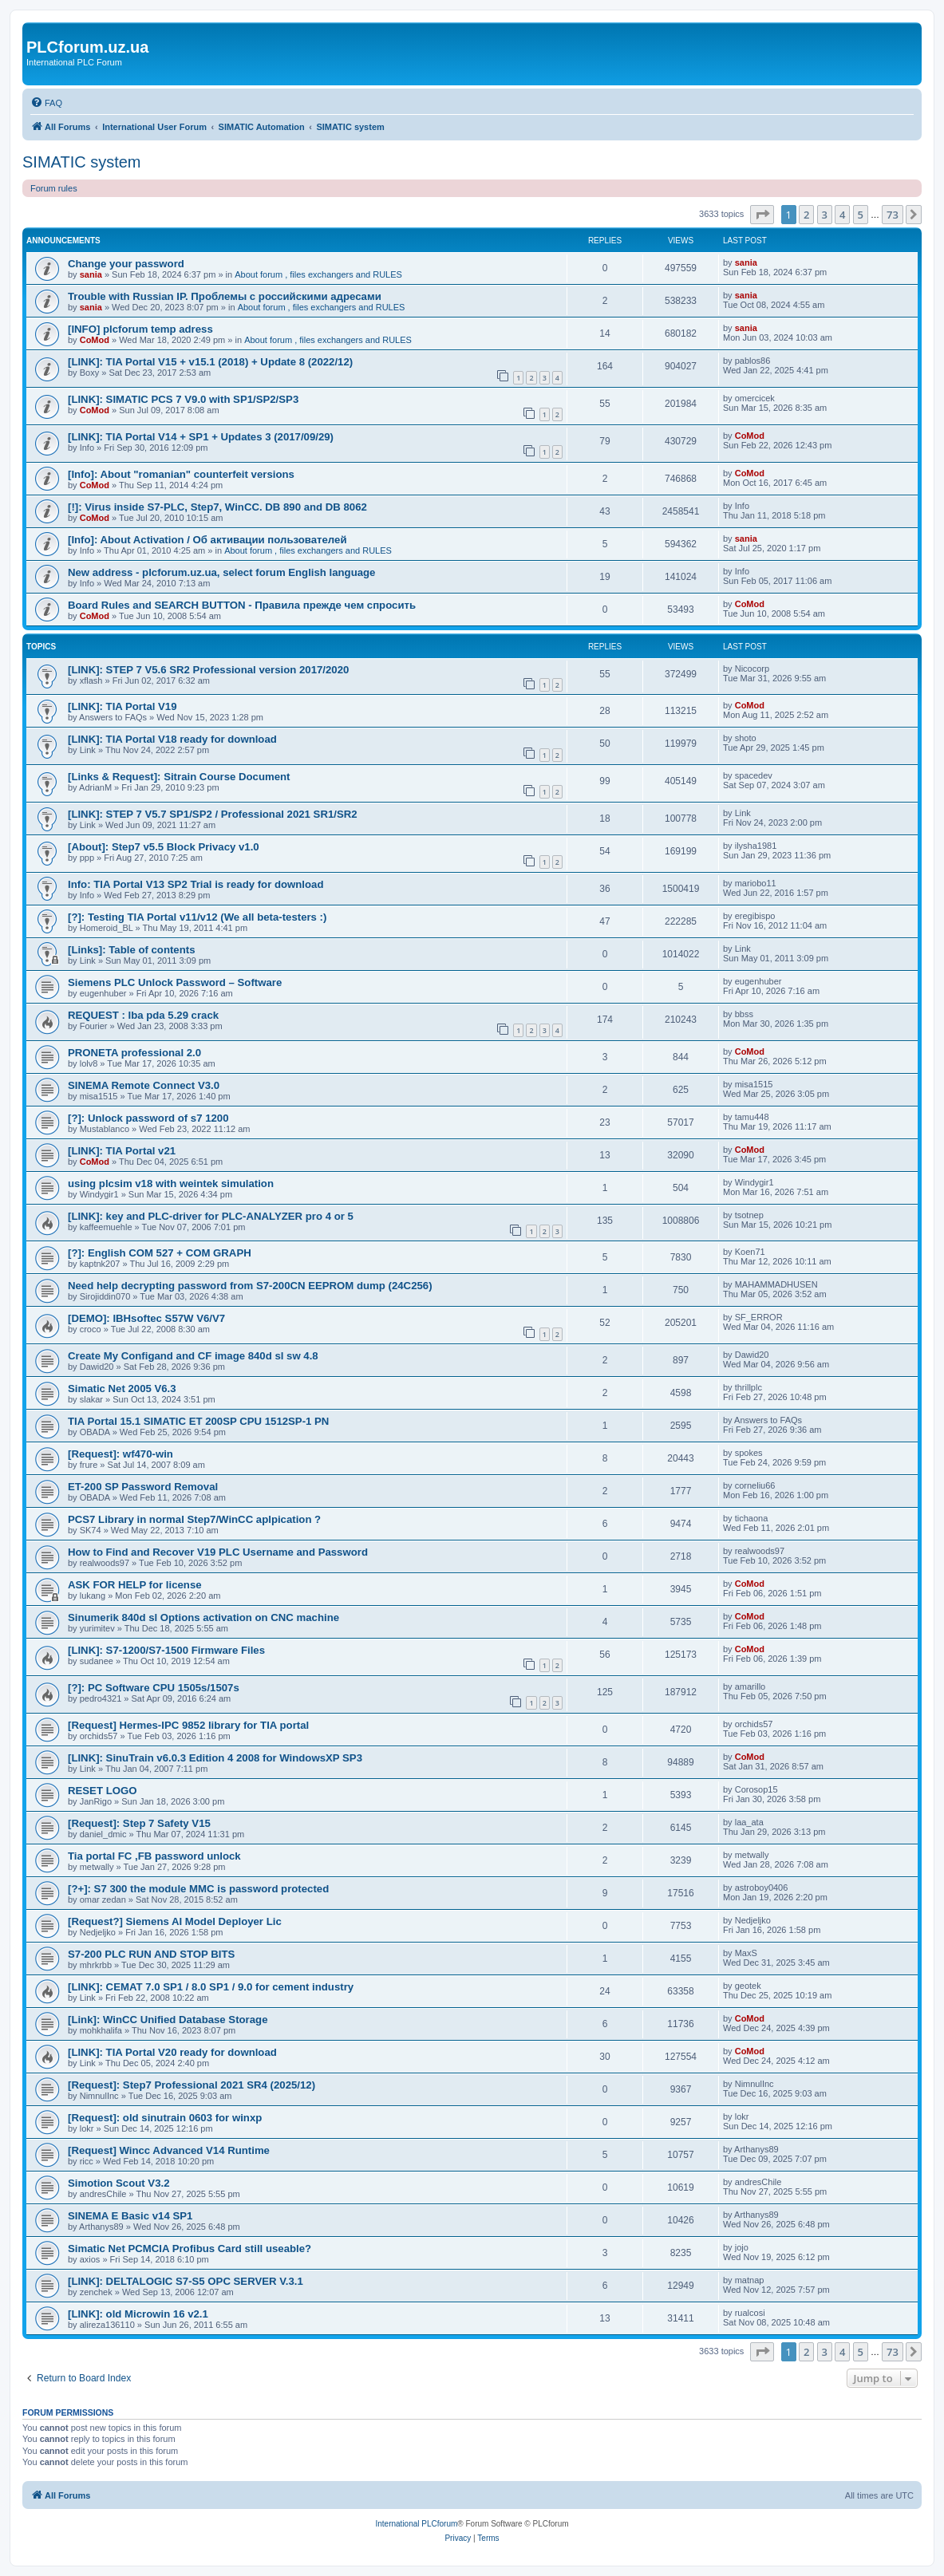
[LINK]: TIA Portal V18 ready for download (172, 739)
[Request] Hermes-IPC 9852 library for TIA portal (188, 1725)
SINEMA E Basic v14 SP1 (130, 2216)
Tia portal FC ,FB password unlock (154, 1856)
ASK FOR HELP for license (135, 1585)
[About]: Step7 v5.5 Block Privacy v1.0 (163, 847)
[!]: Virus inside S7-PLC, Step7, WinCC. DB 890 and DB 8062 (217, 507)
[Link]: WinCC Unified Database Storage (167, 2020)
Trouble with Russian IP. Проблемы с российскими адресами (224, 296)
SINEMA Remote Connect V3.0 (143, 1085)
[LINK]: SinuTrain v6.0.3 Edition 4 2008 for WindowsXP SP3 (215, 1758)
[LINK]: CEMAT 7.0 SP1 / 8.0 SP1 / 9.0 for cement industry (211, 1987)
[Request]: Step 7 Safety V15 (139, 1823)
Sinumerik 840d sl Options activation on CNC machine (203, 1617)
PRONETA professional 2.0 (134, 1053)
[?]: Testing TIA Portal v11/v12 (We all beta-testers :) (197, 917)
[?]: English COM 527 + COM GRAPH (159, 1253)
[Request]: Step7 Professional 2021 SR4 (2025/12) (191, 2085)
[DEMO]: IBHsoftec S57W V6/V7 (146, 1318)
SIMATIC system (81, 162)
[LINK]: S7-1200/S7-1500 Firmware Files (166, 1650)
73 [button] (893, 214)
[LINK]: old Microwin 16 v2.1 (138, 2314)
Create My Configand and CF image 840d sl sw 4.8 (193, 1356)
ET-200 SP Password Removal (143, 1487)
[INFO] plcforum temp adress (140, 329)
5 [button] (860, 214)
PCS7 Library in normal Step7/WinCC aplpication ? (194, 1519)
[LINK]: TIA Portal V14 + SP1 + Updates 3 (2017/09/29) (201, 437)
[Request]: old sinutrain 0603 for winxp (165, 2118)
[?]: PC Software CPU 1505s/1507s (153, 1688)
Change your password (126, 264)
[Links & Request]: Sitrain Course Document (179, 777)
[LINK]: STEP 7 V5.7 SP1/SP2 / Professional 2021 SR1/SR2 (212, 814)
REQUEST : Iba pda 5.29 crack (143, 1015)
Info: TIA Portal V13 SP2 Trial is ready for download (195, 884)
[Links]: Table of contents (131, 950)
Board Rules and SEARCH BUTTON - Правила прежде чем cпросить (242, 605)
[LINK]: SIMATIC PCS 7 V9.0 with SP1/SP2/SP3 (183, 399)
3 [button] (824, 214)
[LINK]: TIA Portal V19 (122, 706)
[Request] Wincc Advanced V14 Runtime (169, 2150)
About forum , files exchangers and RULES (318, 274)
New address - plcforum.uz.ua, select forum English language (221, 572)
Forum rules (53, 188)
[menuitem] (46, 102)
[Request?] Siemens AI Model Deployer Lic (175, 1921)
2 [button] (806, 214)
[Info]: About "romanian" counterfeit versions (181, 474)
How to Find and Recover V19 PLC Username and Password (218, 1552)
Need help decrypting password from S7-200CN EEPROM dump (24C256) (250, 1286)
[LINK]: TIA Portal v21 (122, 1151)
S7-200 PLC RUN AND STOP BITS (151, 1954)
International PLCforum (416, 2523)
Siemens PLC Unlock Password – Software (175, 982)
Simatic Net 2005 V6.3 (122, 1389)
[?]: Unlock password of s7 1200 (148, 1118)
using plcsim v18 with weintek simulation (171, 1183)
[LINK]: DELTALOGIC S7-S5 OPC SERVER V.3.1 (185, 2281)
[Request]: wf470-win (120, 1454)
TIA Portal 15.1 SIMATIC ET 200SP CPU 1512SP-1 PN (198, 1421)
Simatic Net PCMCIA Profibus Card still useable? (189, 2248)
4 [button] (842, 214)
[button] (762, 214)
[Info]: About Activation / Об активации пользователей (207, 540)
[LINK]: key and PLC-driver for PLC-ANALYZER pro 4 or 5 (211, 1216)
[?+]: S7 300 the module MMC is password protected (198, 1889)
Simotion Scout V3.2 (119, 2183)
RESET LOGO (102, 1791)
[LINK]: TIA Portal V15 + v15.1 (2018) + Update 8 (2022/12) (210, 362)
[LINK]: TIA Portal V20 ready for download (172, 2052)
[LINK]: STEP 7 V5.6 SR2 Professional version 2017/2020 (208, 670)
